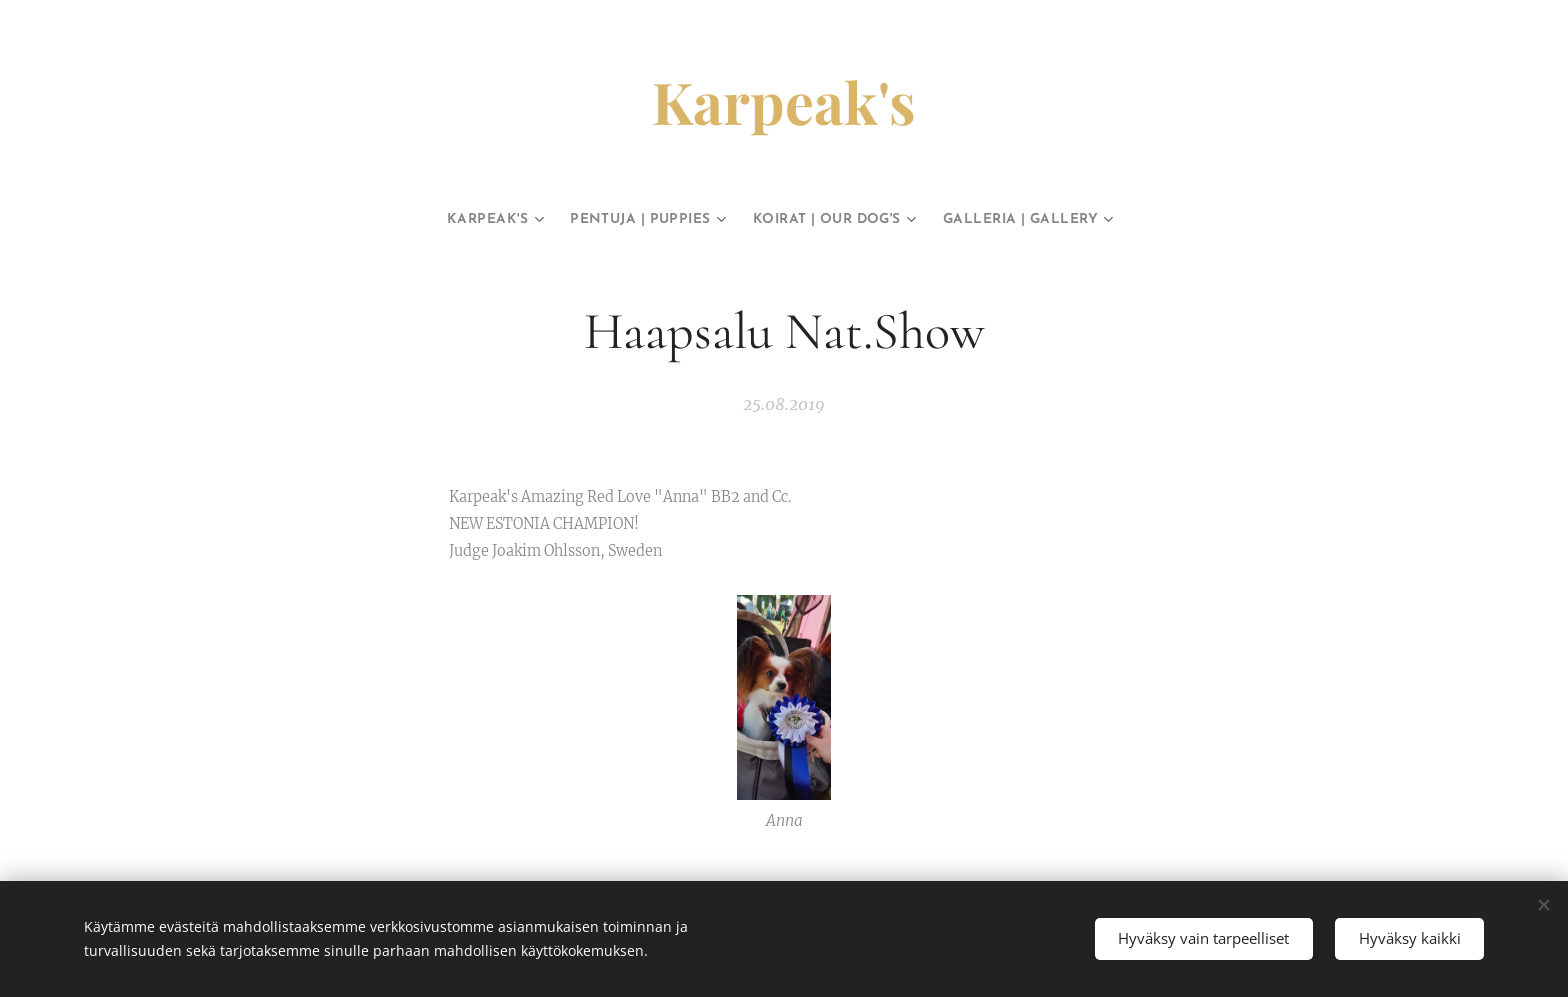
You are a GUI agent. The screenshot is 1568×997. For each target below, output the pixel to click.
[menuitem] (448, 220)
